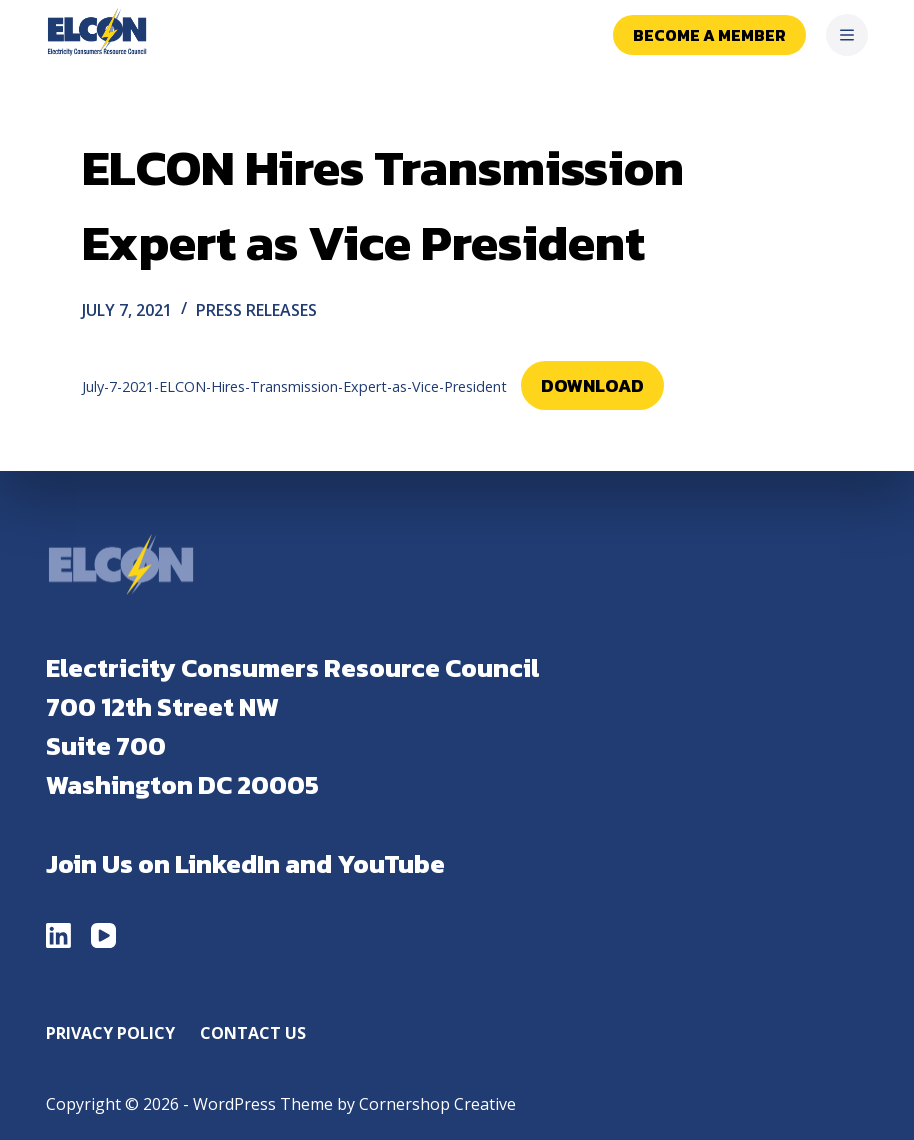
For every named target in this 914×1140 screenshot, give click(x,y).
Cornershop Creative (437, 1104)
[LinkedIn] (58, 935)
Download (592, 385)
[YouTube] (103, 935)
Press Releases (256, 310)
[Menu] (847, 35)
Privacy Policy (110, 1033)
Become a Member (709, 35)
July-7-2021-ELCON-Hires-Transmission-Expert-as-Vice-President (294, 386)
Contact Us (253, 1033)
